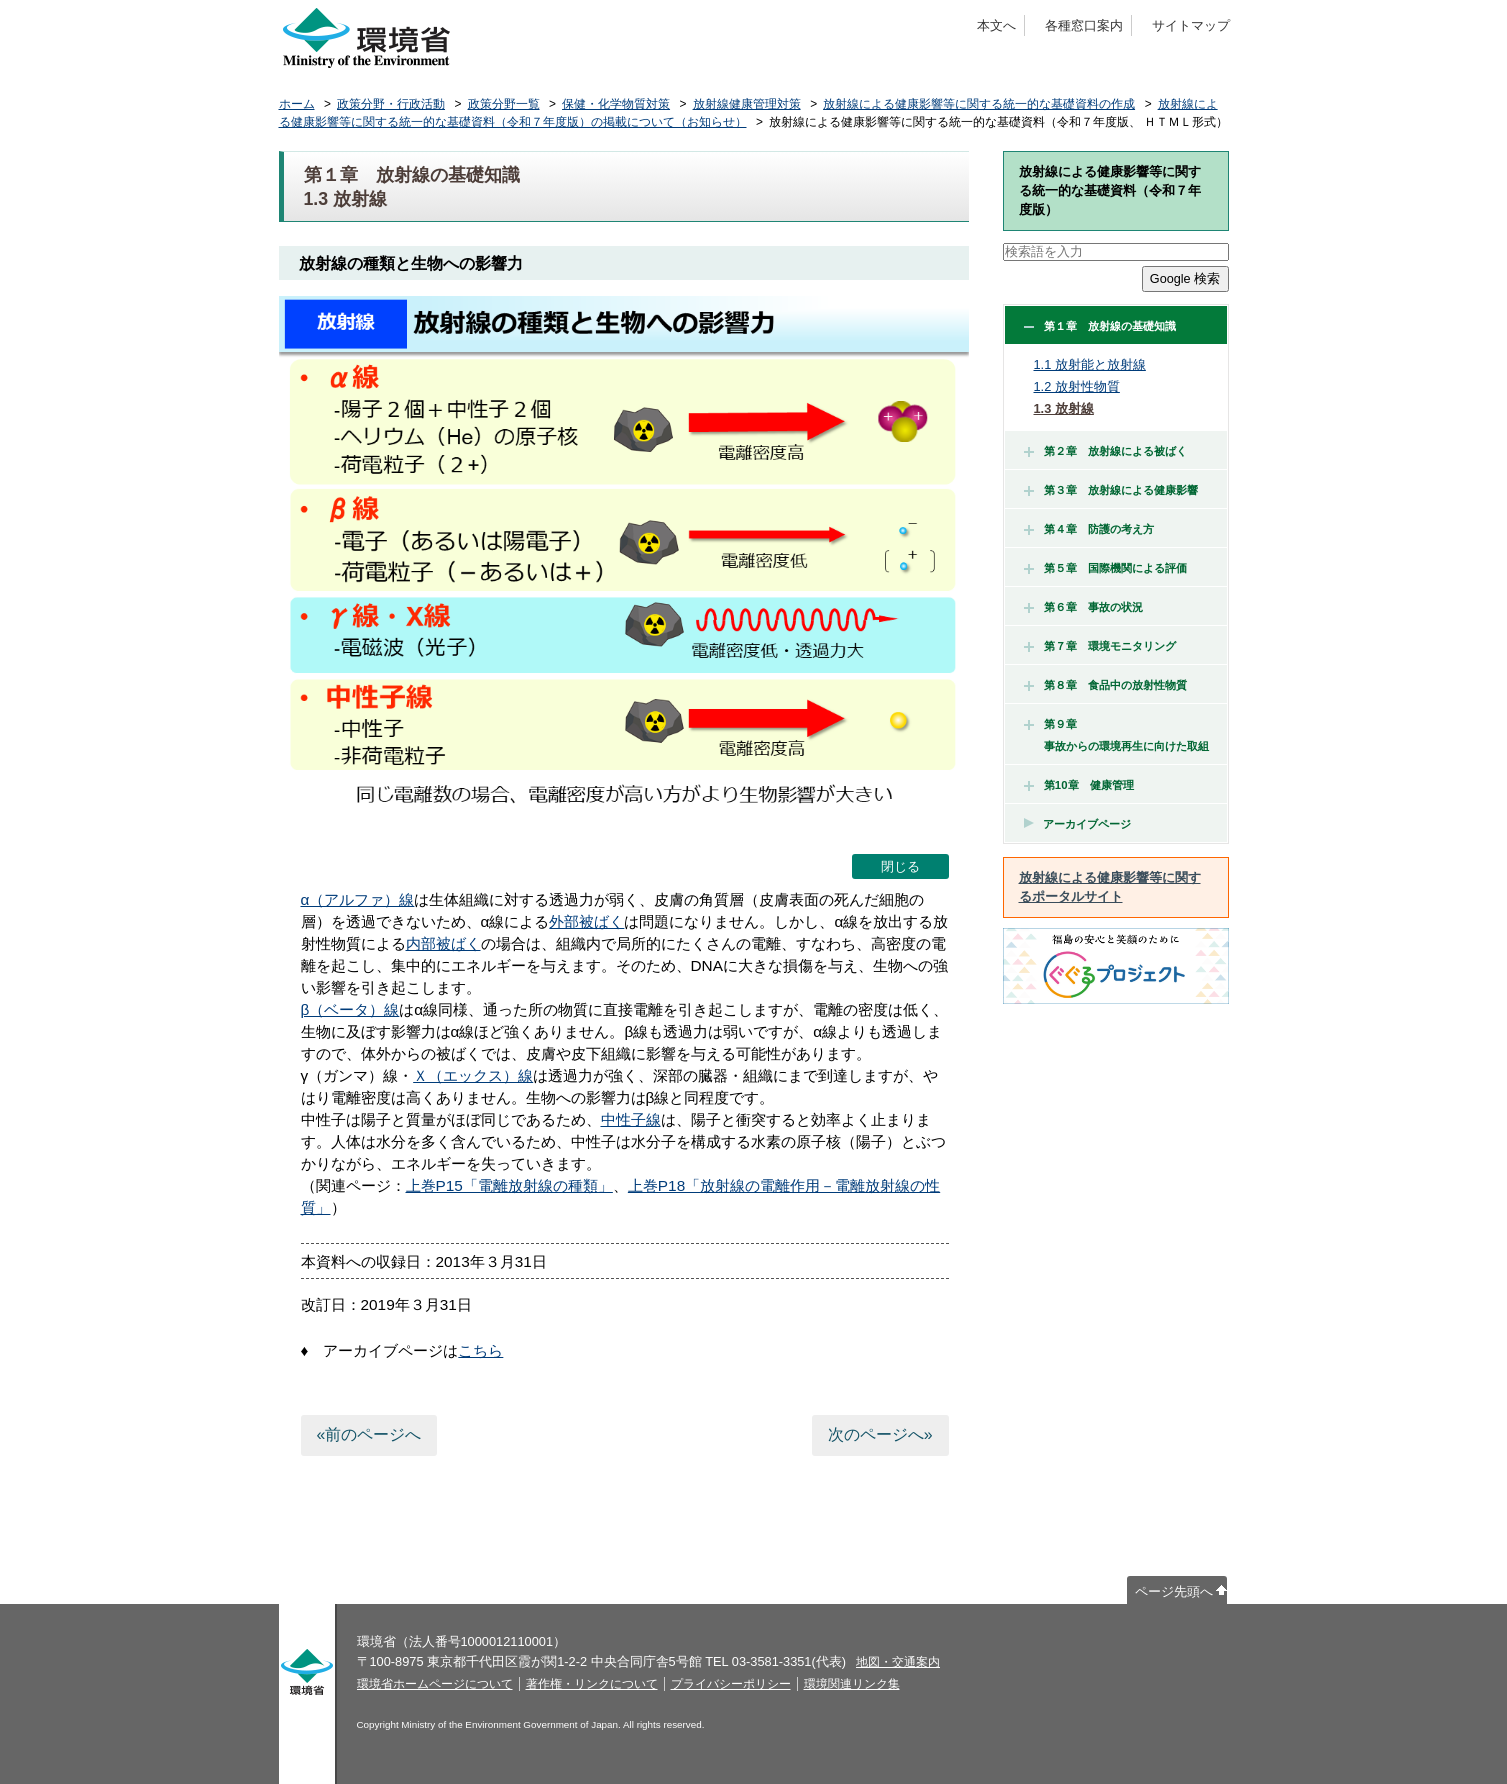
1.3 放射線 (1064, 408)
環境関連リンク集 (852, 1684)
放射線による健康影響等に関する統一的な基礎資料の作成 (979, 104)
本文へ (996, 25)
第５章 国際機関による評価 (1105, 568)
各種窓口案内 (1084, 25)
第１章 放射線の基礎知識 (1100, 326)
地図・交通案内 (898, 1662)
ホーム (297, 104)
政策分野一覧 (504, 104)
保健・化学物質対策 (616, 104)
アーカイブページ (1087, 824)
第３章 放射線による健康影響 (1111, 490)
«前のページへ (368, 1434)
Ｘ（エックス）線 (473, 1075)
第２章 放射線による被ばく (1105, 451)
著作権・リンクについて (592, 1684)
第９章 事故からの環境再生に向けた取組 (1116, 735)
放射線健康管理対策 (747, 104)
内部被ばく (443, 943)
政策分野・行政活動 (391, 104)
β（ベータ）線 (350, 1009)
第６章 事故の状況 (1083, 607)
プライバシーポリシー (731, 1684)
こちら (480, 1350)
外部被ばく (586, 921)
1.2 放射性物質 (1077, 386)
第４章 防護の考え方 (1089, 529)
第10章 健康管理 (1079, 785)
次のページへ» (880, 1434)
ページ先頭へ (1174, 1591)
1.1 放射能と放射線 (1090, 364)
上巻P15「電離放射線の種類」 (509, 1185)
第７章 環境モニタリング (1100, 646)
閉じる (900, 866)
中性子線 (631, 1119)
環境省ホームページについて (435, 1684)
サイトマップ (1191, 25)
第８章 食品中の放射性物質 (1105, 685)
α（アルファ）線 (358, 899)
